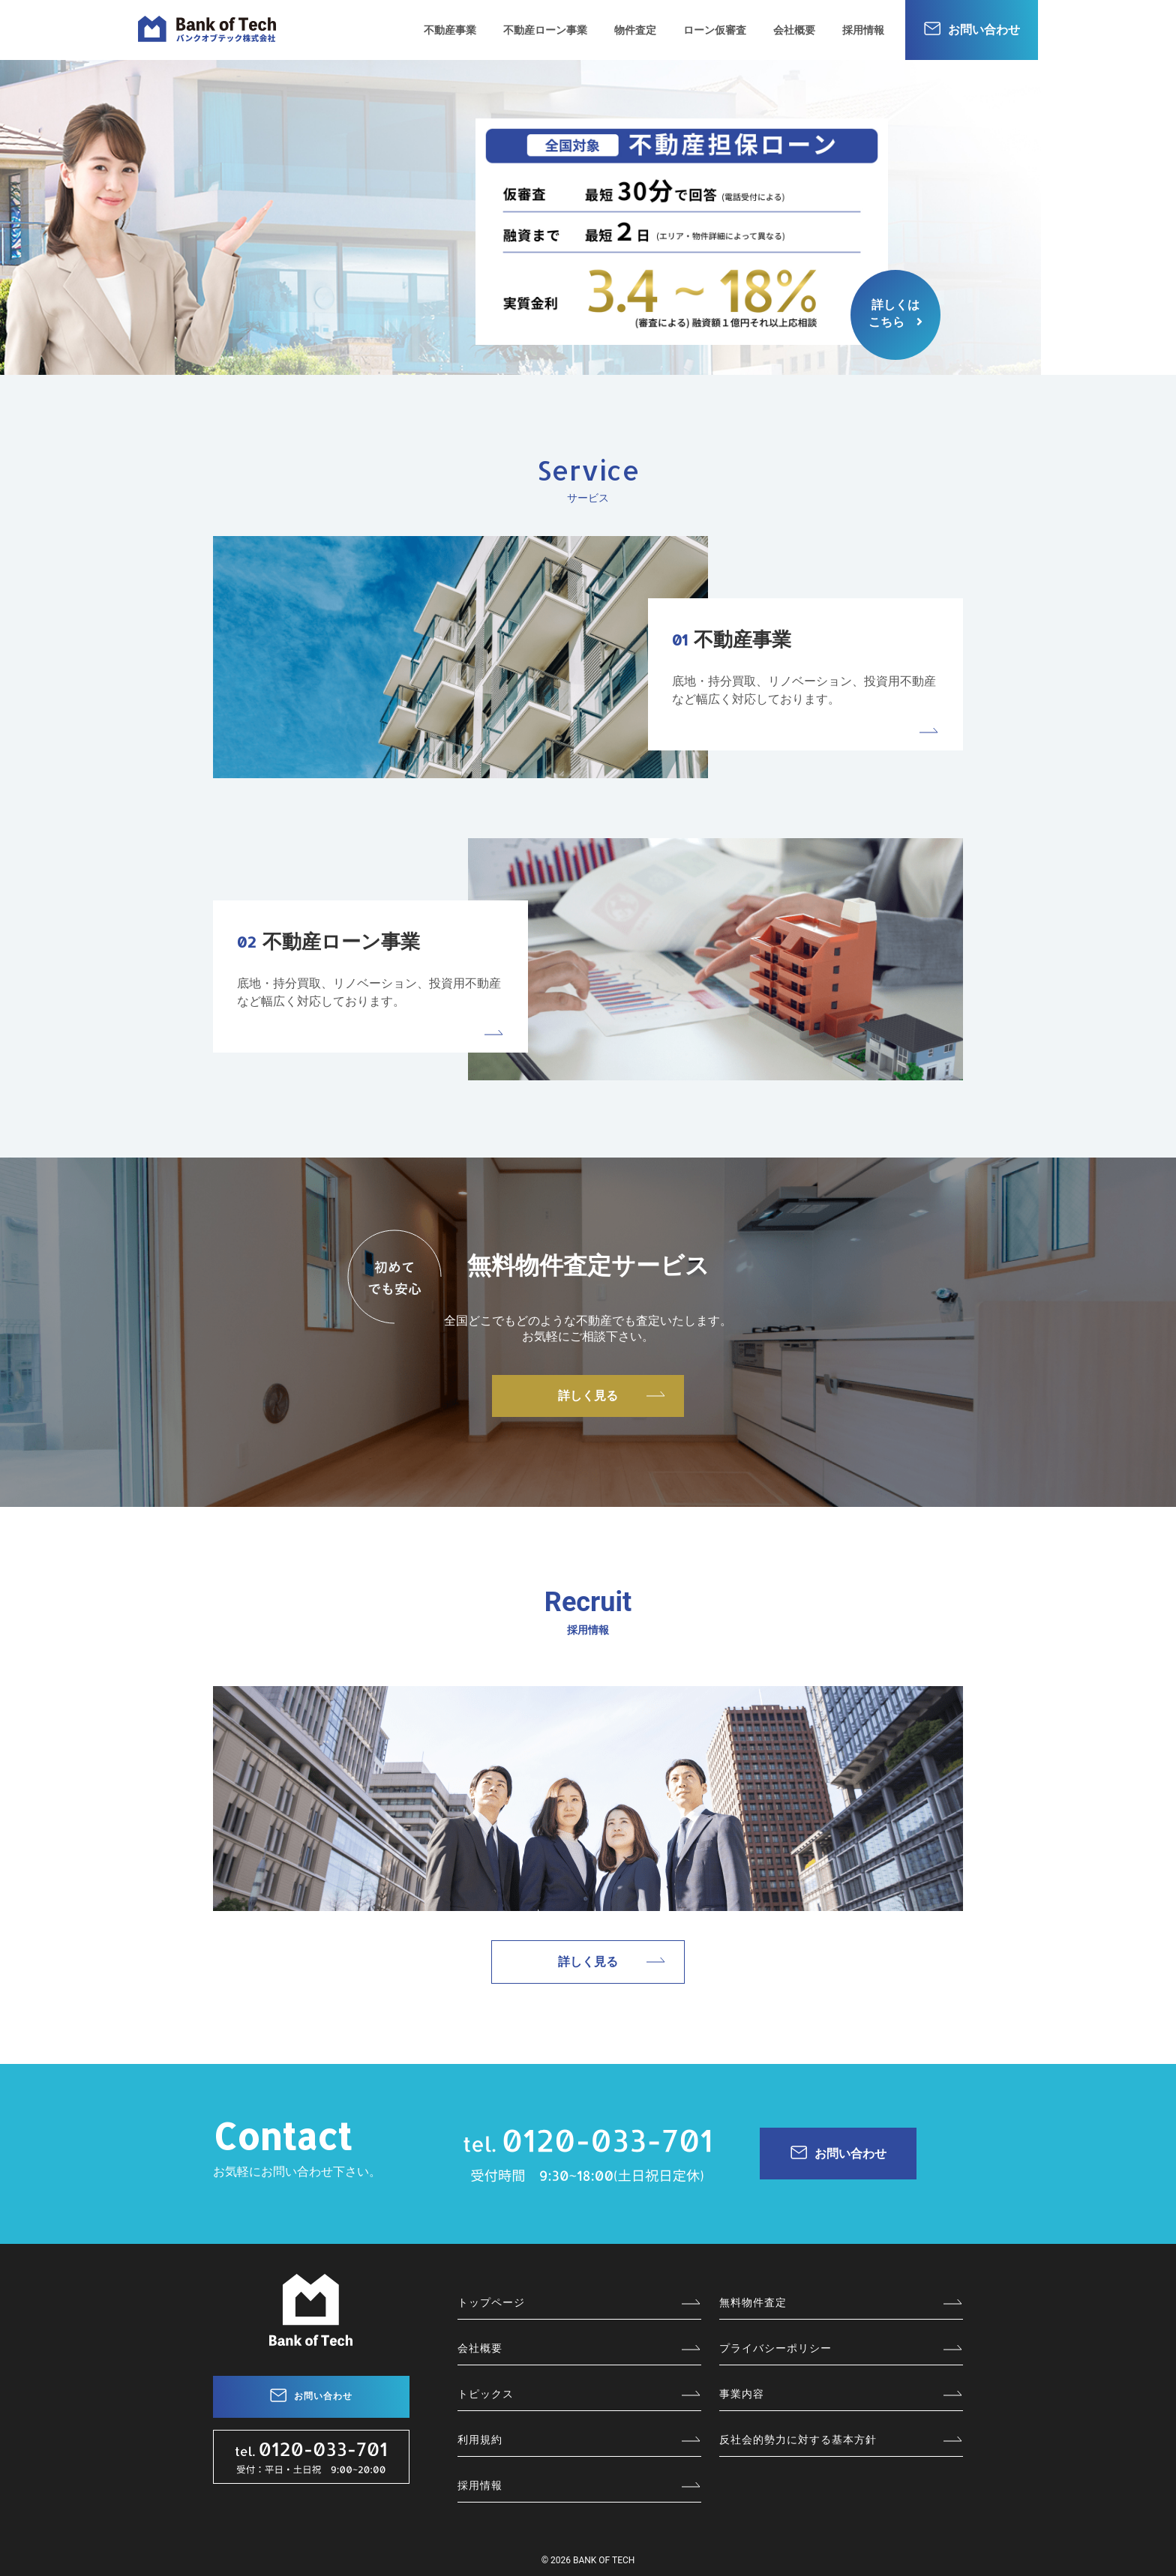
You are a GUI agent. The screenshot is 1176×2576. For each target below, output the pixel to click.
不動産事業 (450, 30)
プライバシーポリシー (775, 2348)
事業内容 (741, 2394)
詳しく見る (588, 1395)
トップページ (491, 2302)
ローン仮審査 (714, 30)
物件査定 (635, 30)
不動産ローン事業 (545, 30)
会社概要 (794, 30)
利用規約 (480, 2440)
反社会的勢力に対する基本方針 (798, 2440)
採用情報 (863, 30)
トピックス (486, 2394)
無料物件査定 (753, 2302)
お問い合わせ (984, 29)
